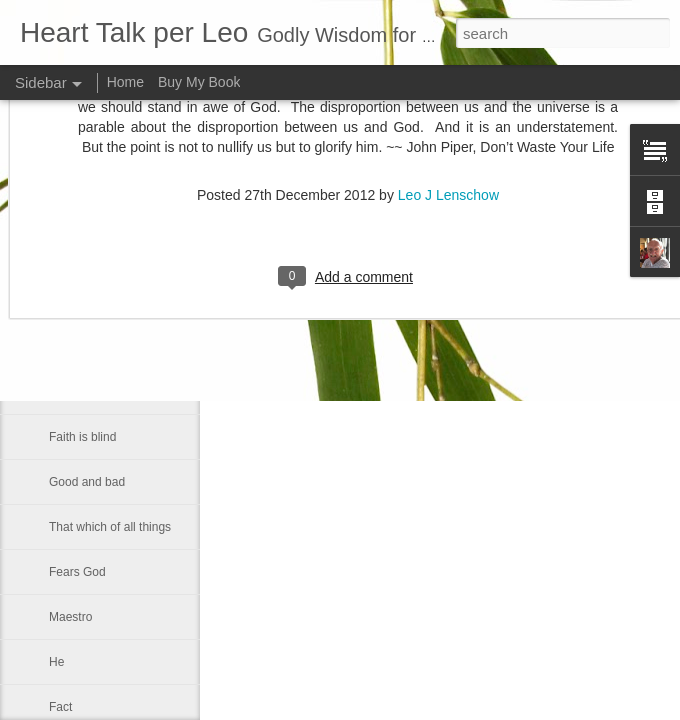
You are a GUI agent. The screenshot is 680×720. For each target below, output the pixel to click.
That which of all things (110, 527)
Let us (65, 347)
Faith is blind (82, 437)
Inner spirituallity (92, 392)
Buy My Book (199, 82)
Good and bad (87, 482)
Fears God (77, 572)
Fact (60, 707)
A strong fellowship (99, 302)
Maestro (70, 617)
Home (125, 82)
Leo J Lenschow (504, 260)
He (56, 662)
